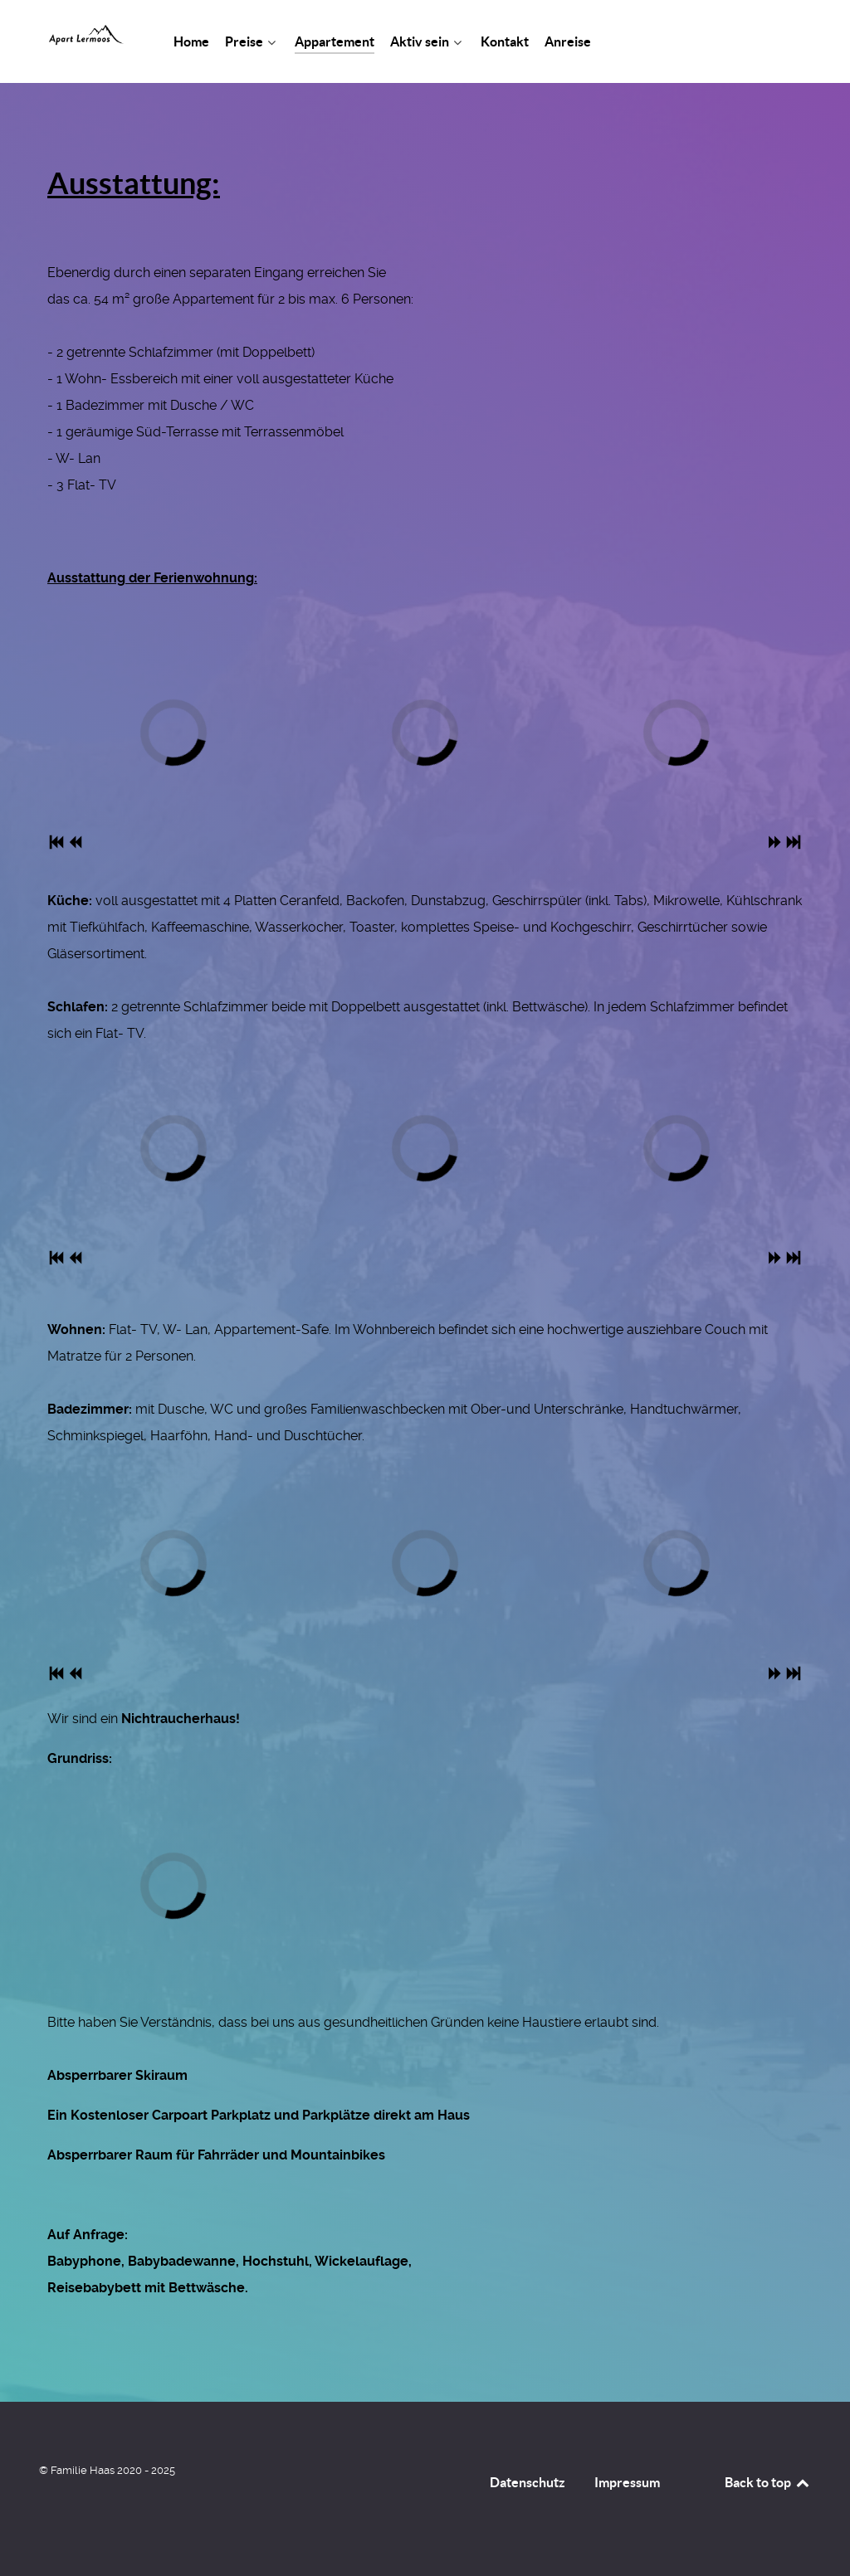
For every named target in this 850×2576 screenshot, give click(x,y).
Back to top (768, 2482)
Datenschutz (527, 2482)
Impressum (627, 2482)
